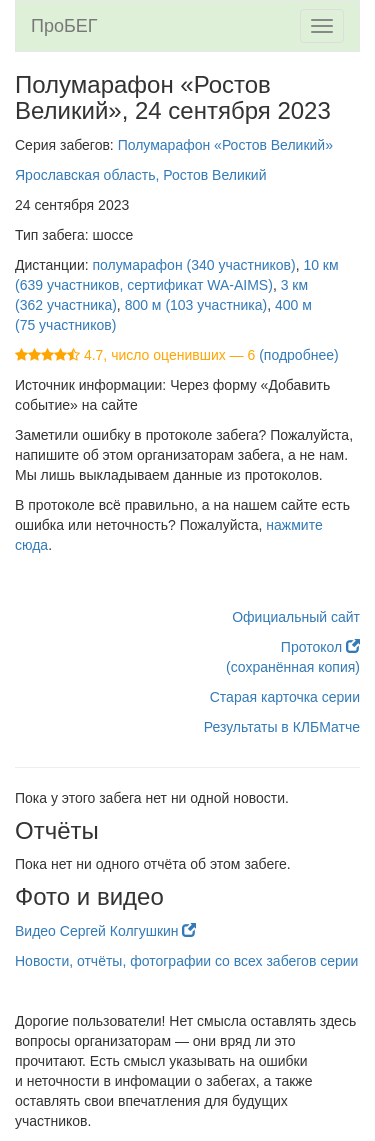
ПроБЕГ (64, 26)
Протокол (320, 647)
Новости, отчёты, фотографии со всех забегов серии (186, 961)
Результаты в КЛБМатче (282, 727)
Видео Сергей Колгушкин (105, 931)
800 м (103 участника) (196, 305)
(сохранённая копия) (293, 667)
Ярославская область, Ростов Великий (141, 175)
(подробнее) (298, 355)
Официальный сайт (296, 617)
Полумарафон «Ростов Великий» (225, 145)
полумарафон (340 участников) (194, 265)
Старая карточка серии (285, 697)
